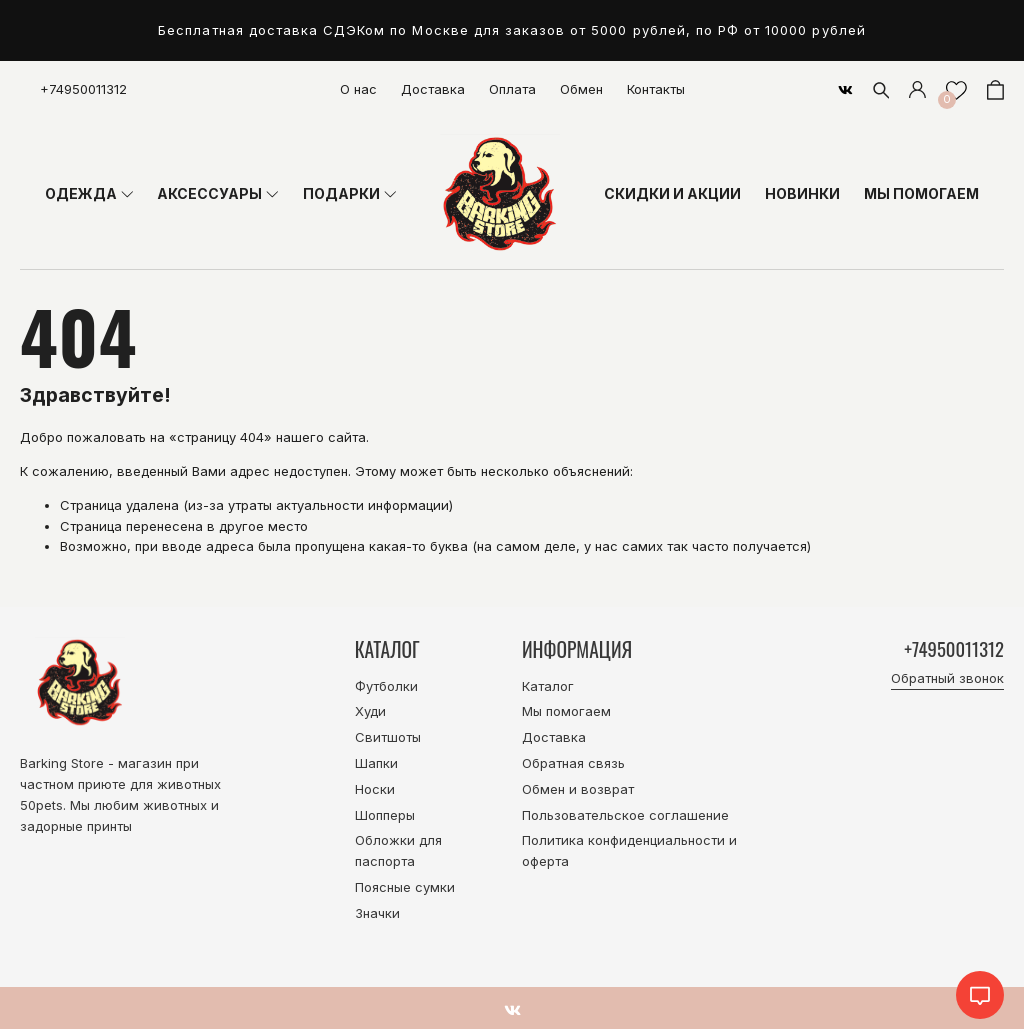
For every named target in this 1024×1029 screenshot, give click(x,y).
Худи (370, 711)
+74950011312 (83, 89)
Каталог (548, 686)
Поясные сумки (405, 887)
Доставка (433, 89)
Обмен (581, 89)
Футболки (386, 686)
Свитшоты (388, 737)
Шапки (376, 763)
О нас (358, 89)
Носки (375, 789)
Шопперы (385, 815)
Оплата (512, 89)
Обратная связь (573, 763)
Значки (377, 913)
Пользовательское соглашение (625, 815)
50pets (41, 805)
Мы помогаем (566, 711)
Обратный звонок (947, 679)
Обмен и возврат (578, 789)
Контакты (656, 89)
